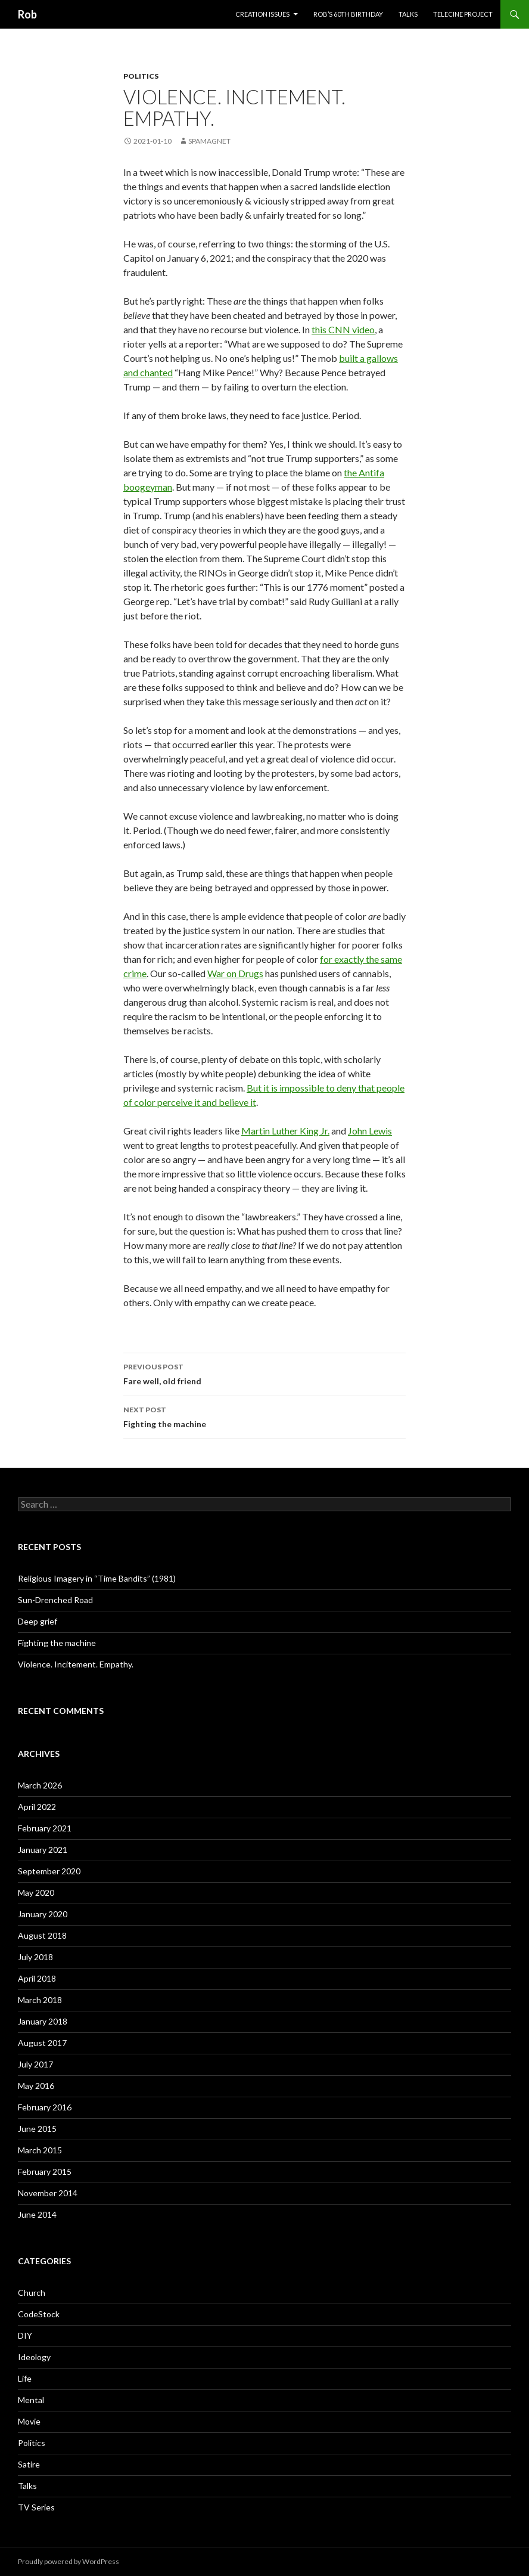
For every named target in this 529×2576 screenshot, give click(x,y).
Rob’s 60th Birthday (348, 14)
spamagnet (209, 141)
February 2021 (44, 1828)
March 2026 (40, 1785)
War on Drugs (235, 973)
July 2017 (35, 2064)
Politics (140, 76)
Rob (27, 14)
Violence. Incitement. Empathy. (75, 1664)
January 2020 (42, 1914)
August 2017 (42, 2043)
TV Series (36, 2507)
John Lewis (370, 1130)
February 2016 (44, 2107)
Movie (29, 2421)
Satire (29, 2464)
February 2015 (44, 2171)
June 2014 (37, 2214)
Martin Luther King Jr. (285, 1130)
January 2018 (42, 2021)
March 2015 (40, 2150)
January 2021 (42, 1850)
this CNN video (343, 329)
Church (31, 2292)
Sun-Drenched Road (55, 1600)
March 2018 (40, 2000)
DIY (25, 2335)
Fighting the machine (264, 1416)
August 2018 (42, 1935)
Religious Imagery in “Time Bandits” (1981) (97, 1578)
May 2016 (36, 2086)
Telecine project (463, 14)
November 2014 (47, 2193)
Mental (31, 2400)
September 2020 (49, 1871)
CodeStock (39, 2314)
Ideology (34, 2357)
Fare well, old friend (264, 1373)
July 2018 (35, 1957)
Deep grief (37, 1621)
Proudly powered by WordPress (68, 2561)
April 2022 (37, 1807)
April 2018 (37, 1978)
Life (25, 2378)
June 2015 (37, 2129)
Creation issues (262, 14)
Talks (408, 14)
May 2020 (36, 1892)
